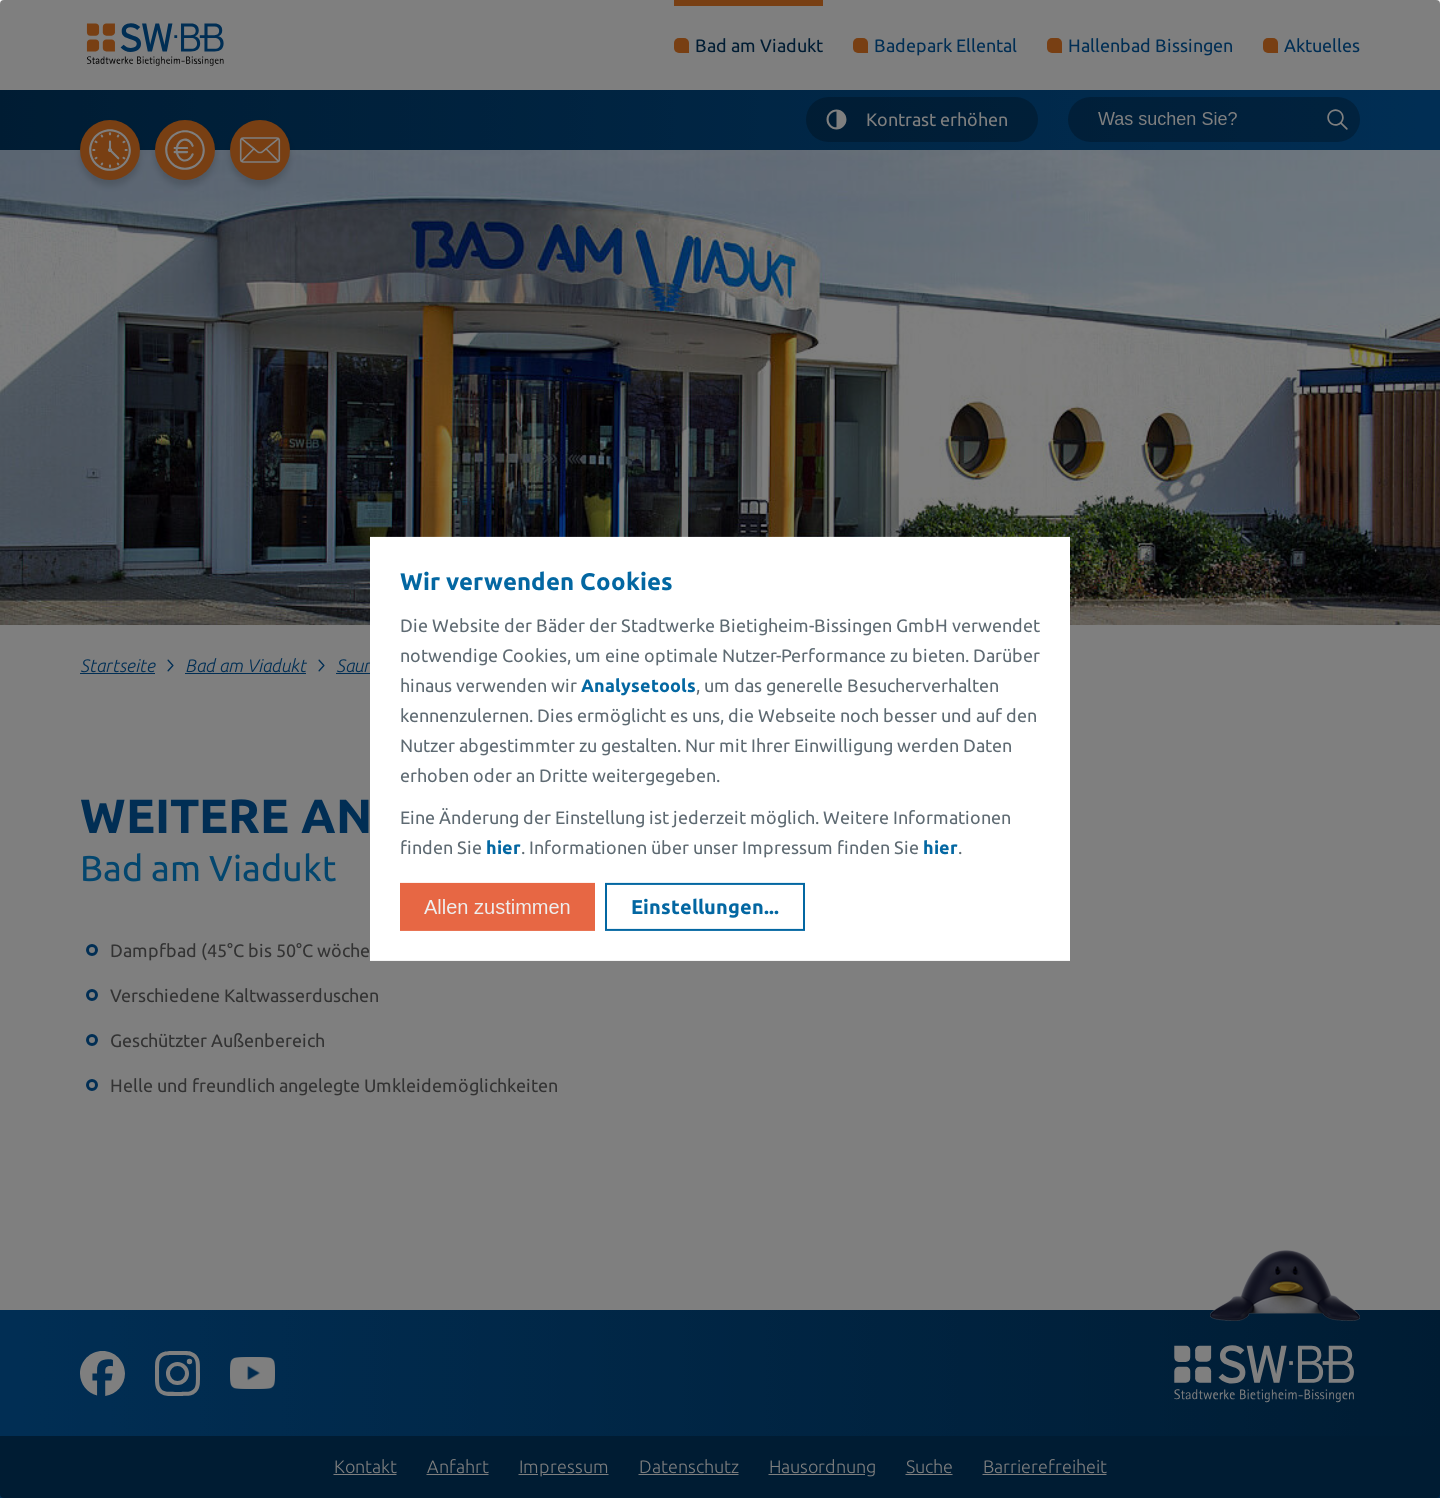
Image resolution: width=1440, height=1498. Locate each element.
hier (503, 847)
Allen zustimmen (497, 907)
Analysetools (638, 685)
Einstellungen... (705, 906)
